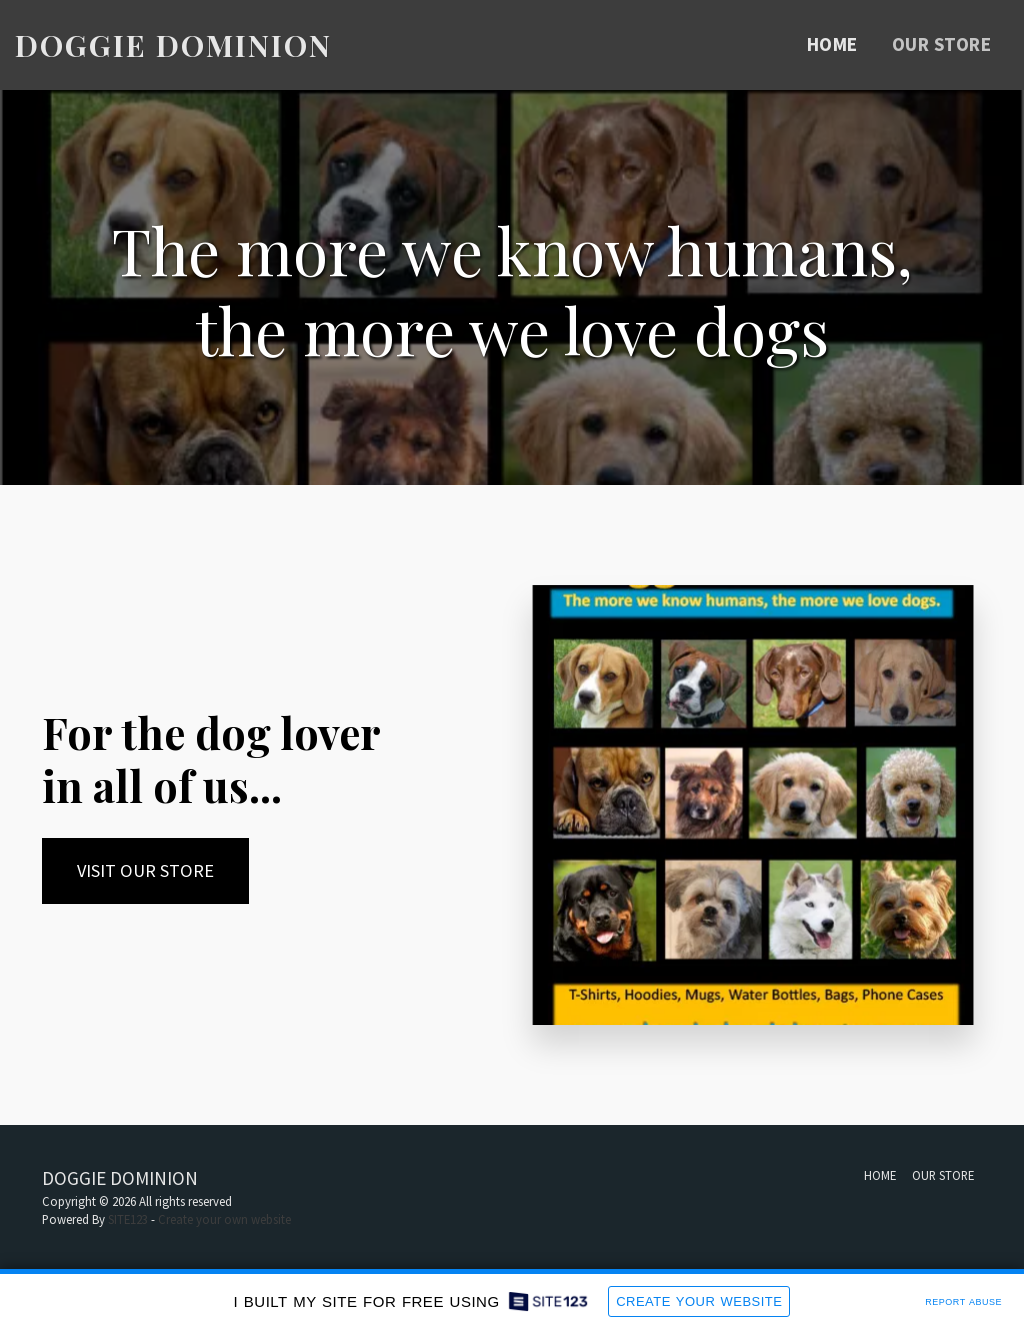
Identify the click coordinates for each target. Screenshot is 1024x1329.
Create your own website (224, 1219)
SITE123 (128, 1219)
